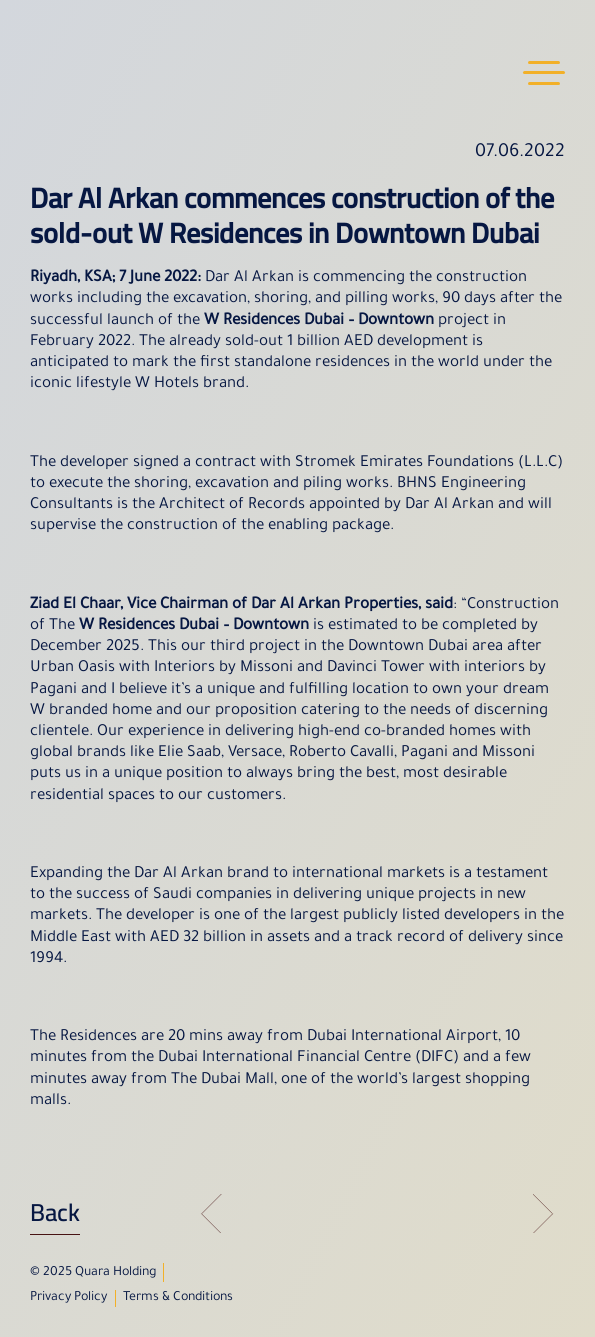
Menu (544, 72)
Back (55, 1212)
